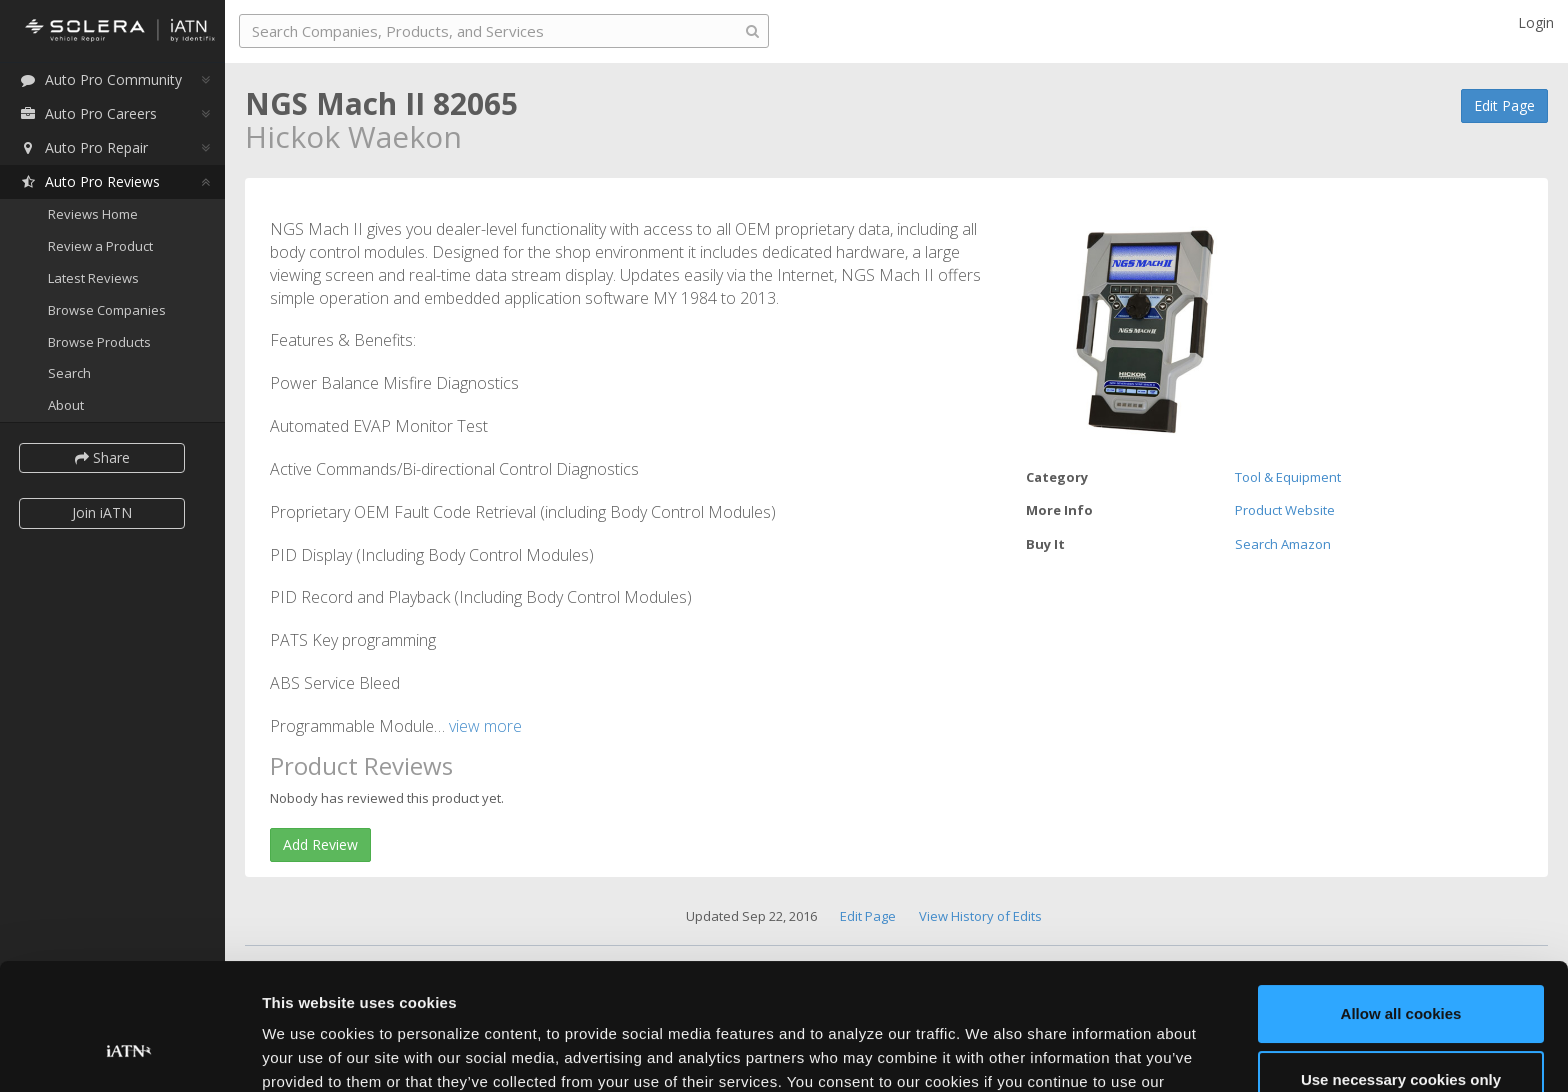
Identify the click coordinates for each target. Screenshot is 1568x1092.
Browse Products (99, 342)
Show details (308, 1052)
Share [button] (102, 457)
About (66, 405)
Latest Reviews (93, 278)
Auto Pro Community (100, 79)
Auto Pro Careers (88, 113)
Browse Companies (107, 310)
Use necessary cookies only (1401, 970)
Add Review (320, 844)
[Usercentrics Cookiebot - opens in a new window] (129, 1053)
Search (69, 373)
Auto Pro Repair (83, 147)
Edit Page (1504, 105)
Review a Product (100, 246)
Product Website (1285, 510)
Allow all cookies (1401, 905)
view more (485, 726)
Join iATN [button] (102, 512)
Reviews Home (93, 214)
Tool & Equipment (1288, 477)
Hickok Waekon (353, 136)
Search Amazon (1283, 544)
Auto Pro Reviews (89, 181)
